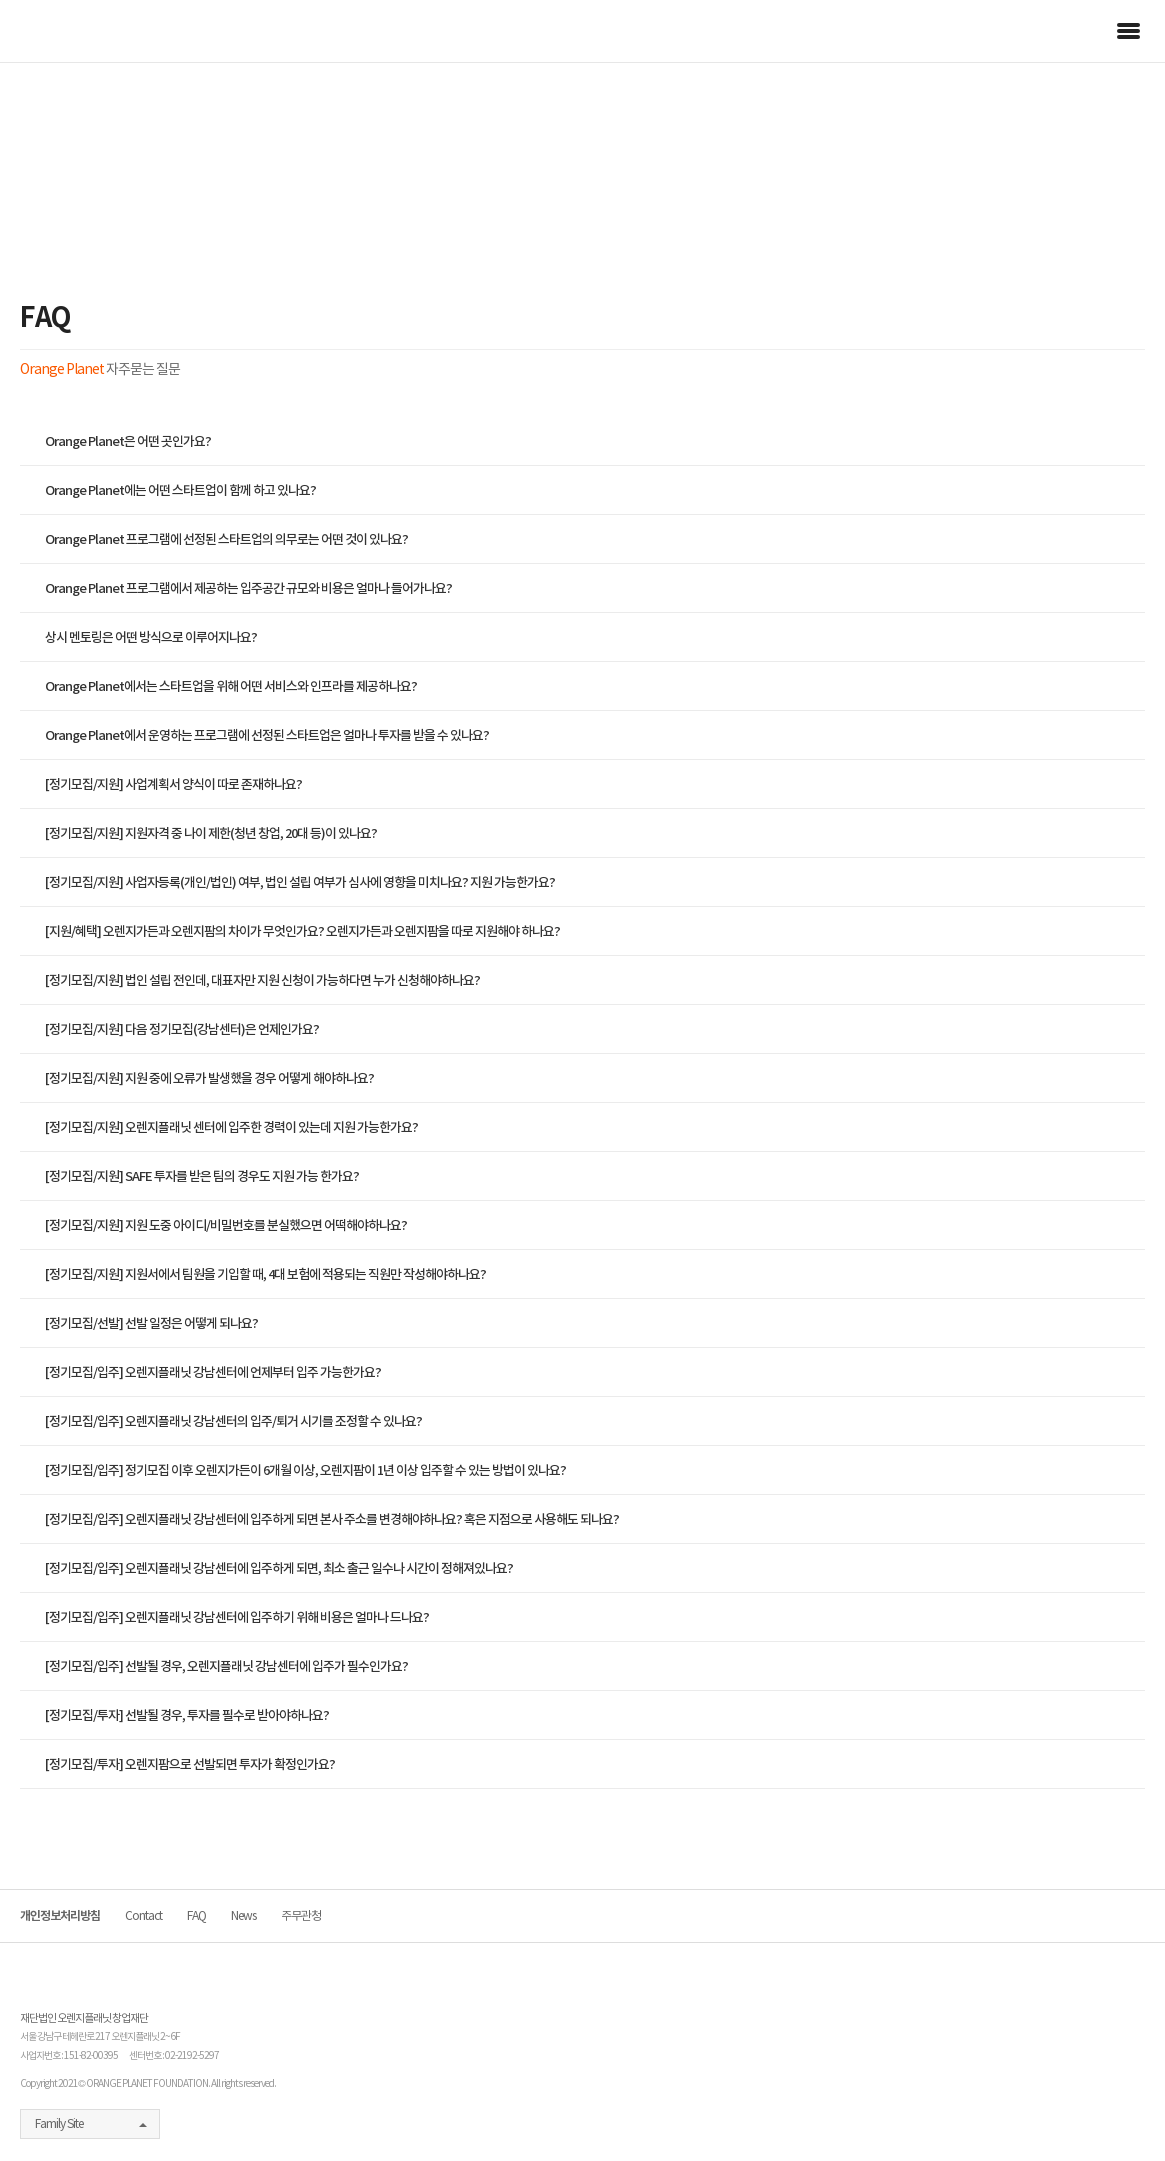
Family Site (59, 2123)
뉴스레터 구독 (1135, 2111)
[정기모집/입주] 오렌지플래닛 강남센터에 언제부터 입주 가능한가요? (213, 1372)
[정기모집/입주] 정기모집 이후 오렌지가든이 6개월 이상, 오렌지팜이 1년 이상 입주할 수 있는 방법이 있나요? (305, 1470)
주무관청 (301, 1915)
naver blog (1030, 2125)
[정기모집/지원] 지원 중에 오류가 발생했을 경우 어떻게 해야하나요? (209, 1078)
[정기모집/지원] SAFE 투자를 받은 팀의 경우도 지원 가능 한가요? (202, 1176)
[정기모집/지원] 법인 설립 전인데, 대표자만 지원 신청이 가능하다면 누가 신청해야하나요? (262, 980)
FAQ (196, 1915)
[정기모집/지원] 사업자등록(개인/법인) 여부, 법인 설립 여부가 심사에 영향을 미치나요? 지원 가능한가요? (300, 882)
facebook (1001, 2125)
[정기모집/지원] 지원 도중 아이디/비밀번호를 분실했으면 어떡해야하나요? (226, 1225)
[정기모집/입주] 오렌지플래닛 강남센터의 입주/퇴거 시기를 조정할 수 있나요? (233, 1421)
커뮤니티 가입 (1135, 2051)
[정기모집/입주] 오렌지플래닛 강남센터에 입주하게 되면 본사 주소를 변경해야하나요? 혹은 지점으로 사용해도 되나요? (332, 1519)
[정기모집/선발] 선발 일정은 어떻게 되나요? (151, 1323)
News (243, 1915)
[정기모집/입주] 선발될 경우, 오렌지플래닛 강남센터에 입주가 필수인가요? (226, 1666)
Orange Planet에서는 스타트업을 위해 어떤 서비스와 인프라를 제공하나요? (231, 686)
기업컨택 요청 (1135, 1991)
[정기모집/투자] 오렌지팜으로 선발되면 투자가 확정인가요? (190, 1764)
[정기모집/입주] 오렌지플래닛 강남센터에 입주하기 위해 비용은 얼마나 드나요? (237, 1617)
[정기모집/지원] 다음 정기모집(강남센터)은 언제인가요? (182, 1029)
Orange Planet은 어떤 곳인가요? (128, 441)
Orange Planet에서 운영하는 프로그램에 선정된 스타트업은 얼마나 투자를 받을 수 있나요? (267, 735)
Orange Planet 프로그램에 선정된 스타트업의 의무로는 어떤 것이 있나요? (226, 539)
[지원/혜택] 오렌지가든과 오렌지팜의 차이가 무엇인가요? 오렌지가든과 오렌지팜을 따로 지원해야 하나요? (302, 931)
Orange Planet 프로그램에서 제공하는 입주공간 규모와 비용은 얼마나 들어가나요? (248, 588)
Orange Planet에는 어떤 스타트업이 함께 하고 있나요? (180, 490)
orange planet (77, 31)
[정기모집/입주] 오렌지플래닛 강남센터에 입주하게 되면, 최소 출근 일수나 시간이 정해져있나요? (279, 1568)
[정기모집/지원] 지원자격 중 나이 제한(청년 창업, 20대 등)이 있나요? (211, 833)
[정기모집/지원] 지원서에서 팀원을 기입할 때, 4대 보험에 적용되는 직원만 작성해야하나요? (265, 1274)
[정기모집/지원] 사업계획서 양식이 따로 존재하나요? (173, 784)
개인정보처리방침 (60, 1915)
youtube (1064, 2125)
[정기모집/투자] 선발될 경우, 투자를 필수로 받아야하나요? (187, 1715)
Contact (143, 1915)
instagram (1097, 2125)
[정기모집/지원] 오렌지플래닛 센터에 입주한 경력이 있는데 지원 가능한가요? (231, 1127)
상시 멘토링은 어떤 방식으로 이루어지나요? (151, 637)
